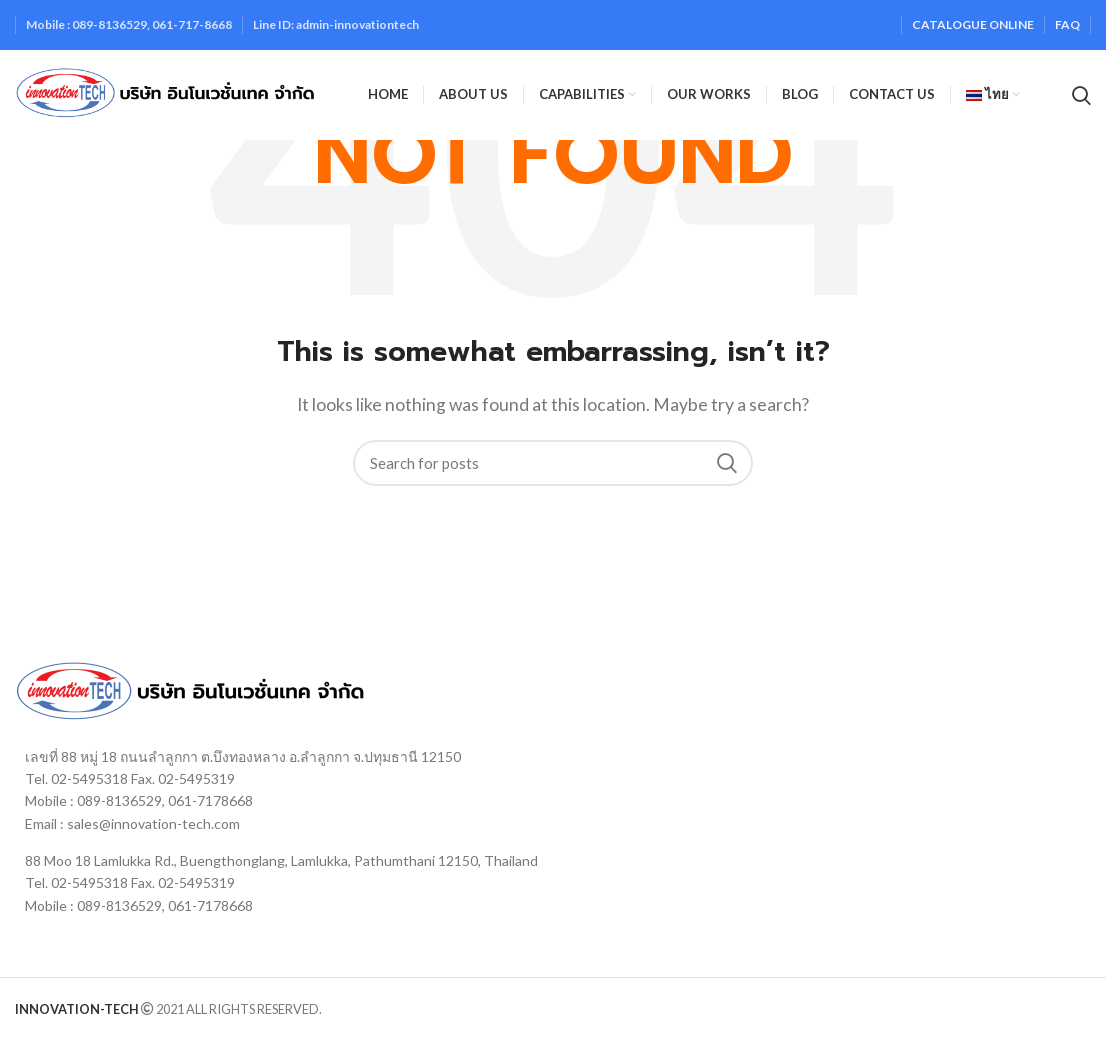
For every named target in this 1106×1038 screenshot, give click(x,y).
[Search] (553, 463)
